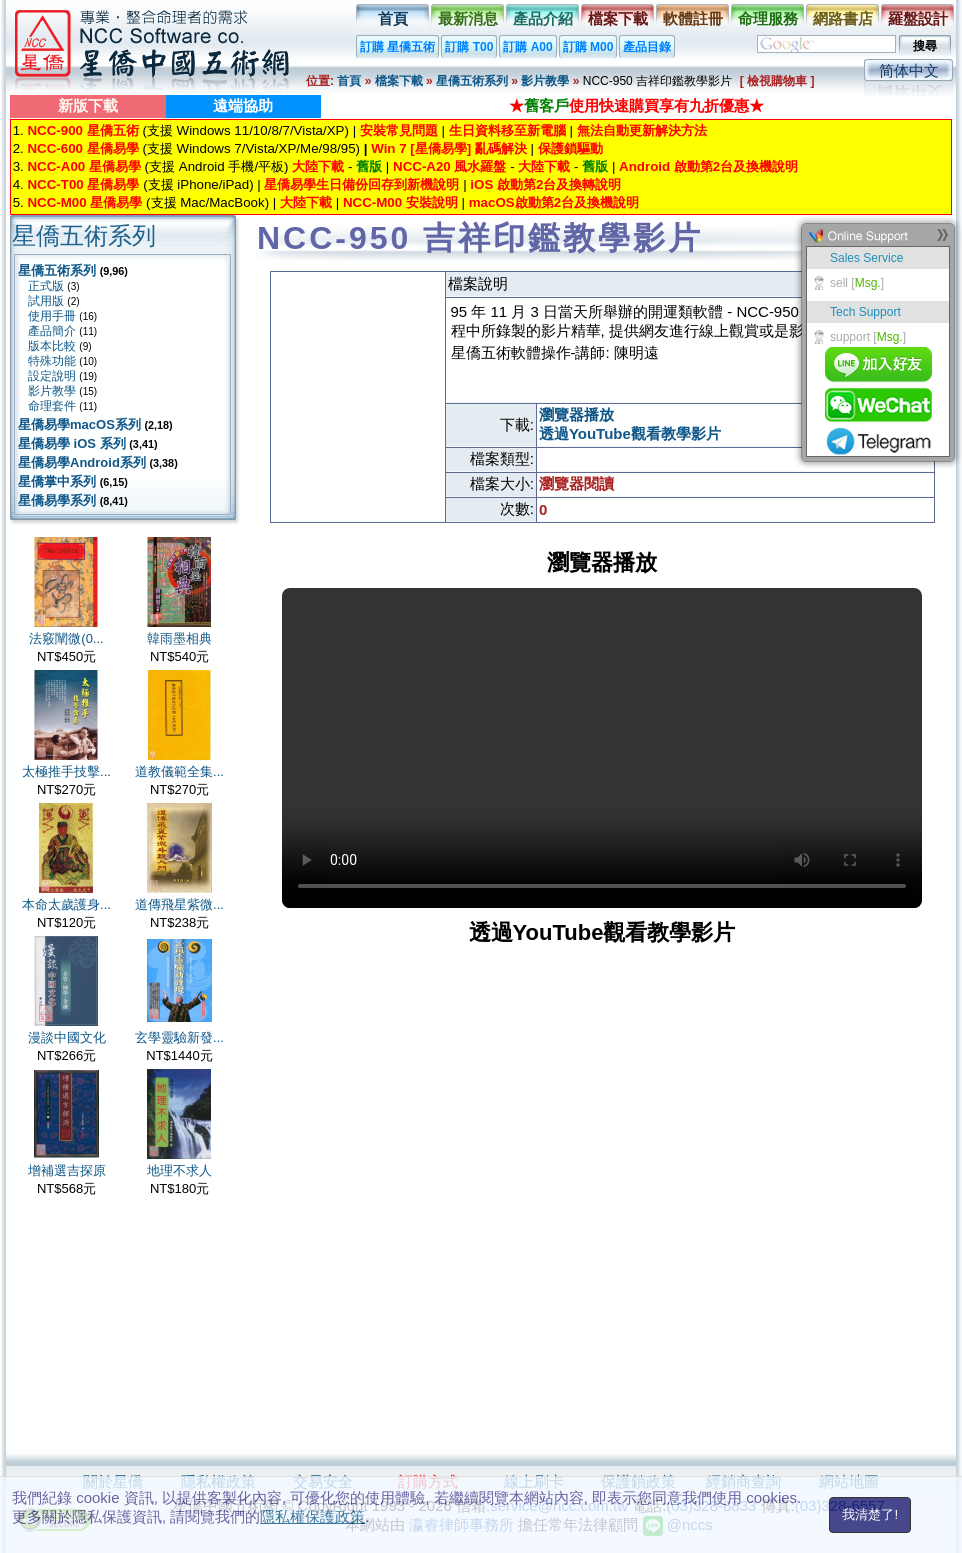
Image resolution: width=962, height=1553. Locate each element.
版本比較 (52, 346)
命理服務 (768, 18)
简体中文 (909, 70)
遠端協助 (243, 105)
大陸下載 (318, 166)
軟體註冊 (693, 18)
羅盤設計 (918, 18)
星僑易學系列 (57, 500)
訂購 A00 (527, 47)
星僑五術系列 (472, 81)
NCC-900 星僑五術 (82, 130)
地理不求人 (179, 1170)
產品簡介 (52, 331)
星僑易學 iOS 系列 (72, 443)
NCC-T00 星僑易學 (83, 184)
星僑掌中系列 (57, 481)
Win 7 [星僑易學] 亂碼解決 (449, 148)
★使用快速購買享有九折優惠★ (636, 105)
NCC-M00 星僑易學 (84, 202)
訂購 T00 (469, 47)
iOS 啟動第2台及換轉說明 (545, 184)
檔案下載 (618, 18)
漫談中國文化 (67, 1037)
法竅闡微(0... (66, 638)
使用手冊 (52, 316)
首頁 (393, 18)
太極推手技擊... (66, 771)
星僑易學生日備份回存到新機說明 (361, 184)
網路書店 (843, 18)
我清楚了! (870, 1514)
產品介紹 (543, 18)
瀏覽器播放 (576, 414)
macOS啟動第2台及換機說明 (554, 202)
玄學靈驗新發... (179, 1037)
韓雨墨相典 (179, 638)
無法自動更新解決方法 (642, 130)
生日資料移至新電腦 (507, 130)
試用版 (46, 301)
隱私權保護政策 (312, 1516)
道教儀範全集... (179, 771)
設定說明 (52, 376)
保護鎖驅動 (570, 148)
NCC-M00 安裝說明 (400, 202)
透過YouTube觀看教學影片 (630, 433)
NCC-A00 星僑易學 (83, 166)
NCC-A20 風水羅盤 (449, 166)
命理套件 (52, 406)
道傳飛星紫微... (179, 904)
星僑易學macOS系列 (79, 424)
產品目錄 (647, 47)
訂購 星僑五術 (397, 47)
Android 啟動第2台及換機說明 (708, 166)
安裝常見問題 (399, 130)
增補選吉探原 (67, 1170)
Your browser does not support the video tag (602, 748)
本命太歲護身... (66, 904)
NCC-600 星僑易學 (82, 148)
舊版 (369, 166)
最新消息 (468, 18)
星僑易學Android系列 (82, 462)
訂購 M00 (588, 47)
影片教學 (545, 81)
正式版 (46, 286)
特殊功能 (52, 361)
